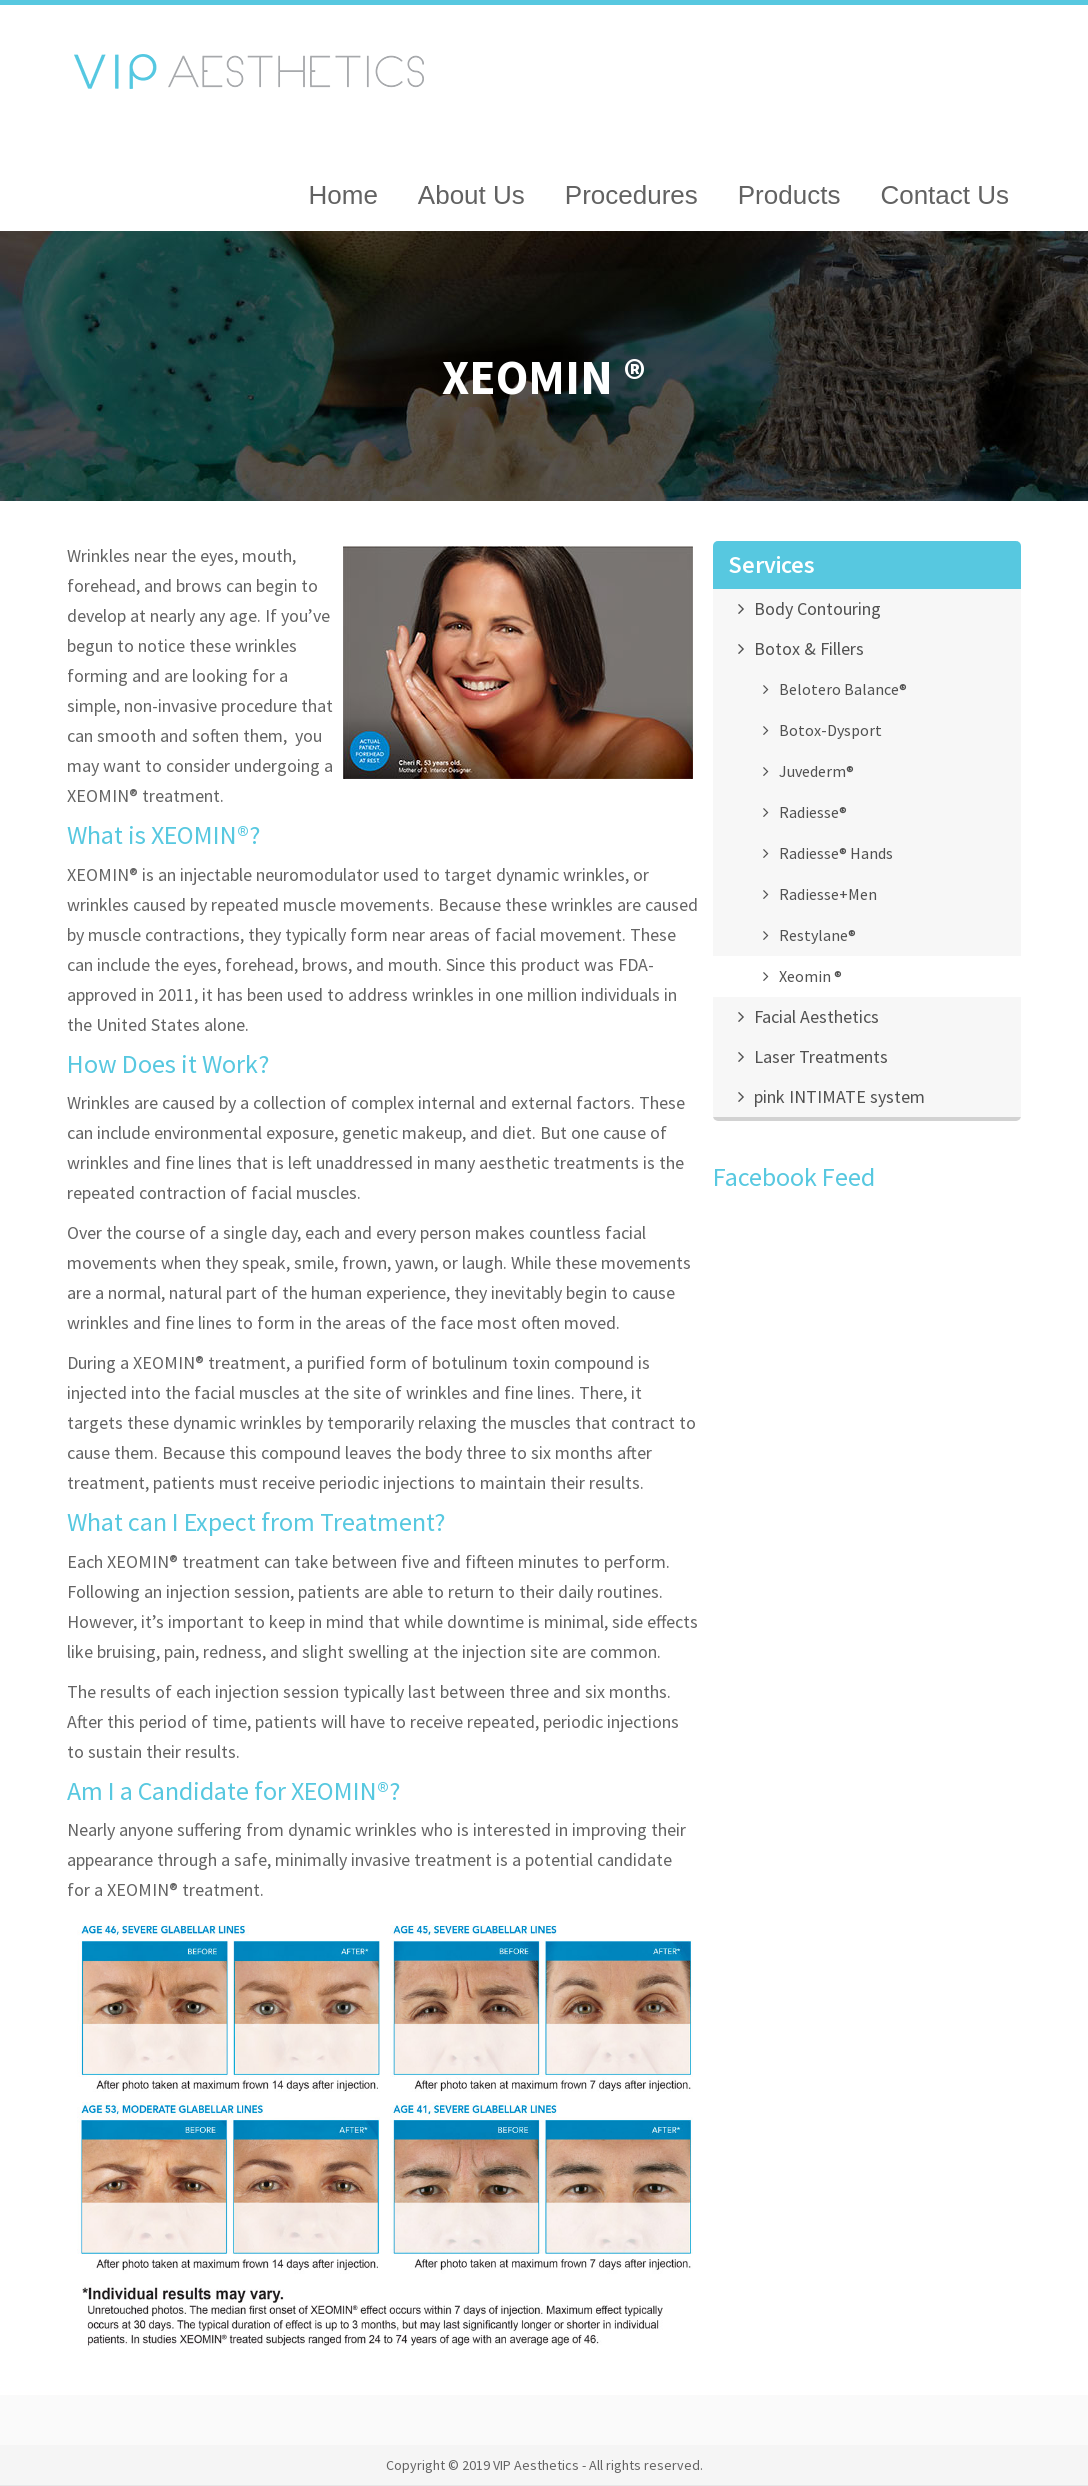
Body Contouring (817, 608)
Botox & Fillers (809, 648)
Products (789, 195)
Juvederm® (816, 771)
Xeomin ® (810, 976)
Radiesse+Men (828, 894)
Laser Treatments (821, 1056)
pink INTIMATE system (839, 1096)
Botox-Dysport (830, 730)
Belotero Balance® (843, 689)
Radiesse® (813, 812)
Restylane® (817, 935)
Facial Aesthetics (816, 1016)
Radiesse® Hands (836, 853)
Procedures (631, 195)
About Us (471, 195)
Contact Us (944, 195)
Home (343, 195)
